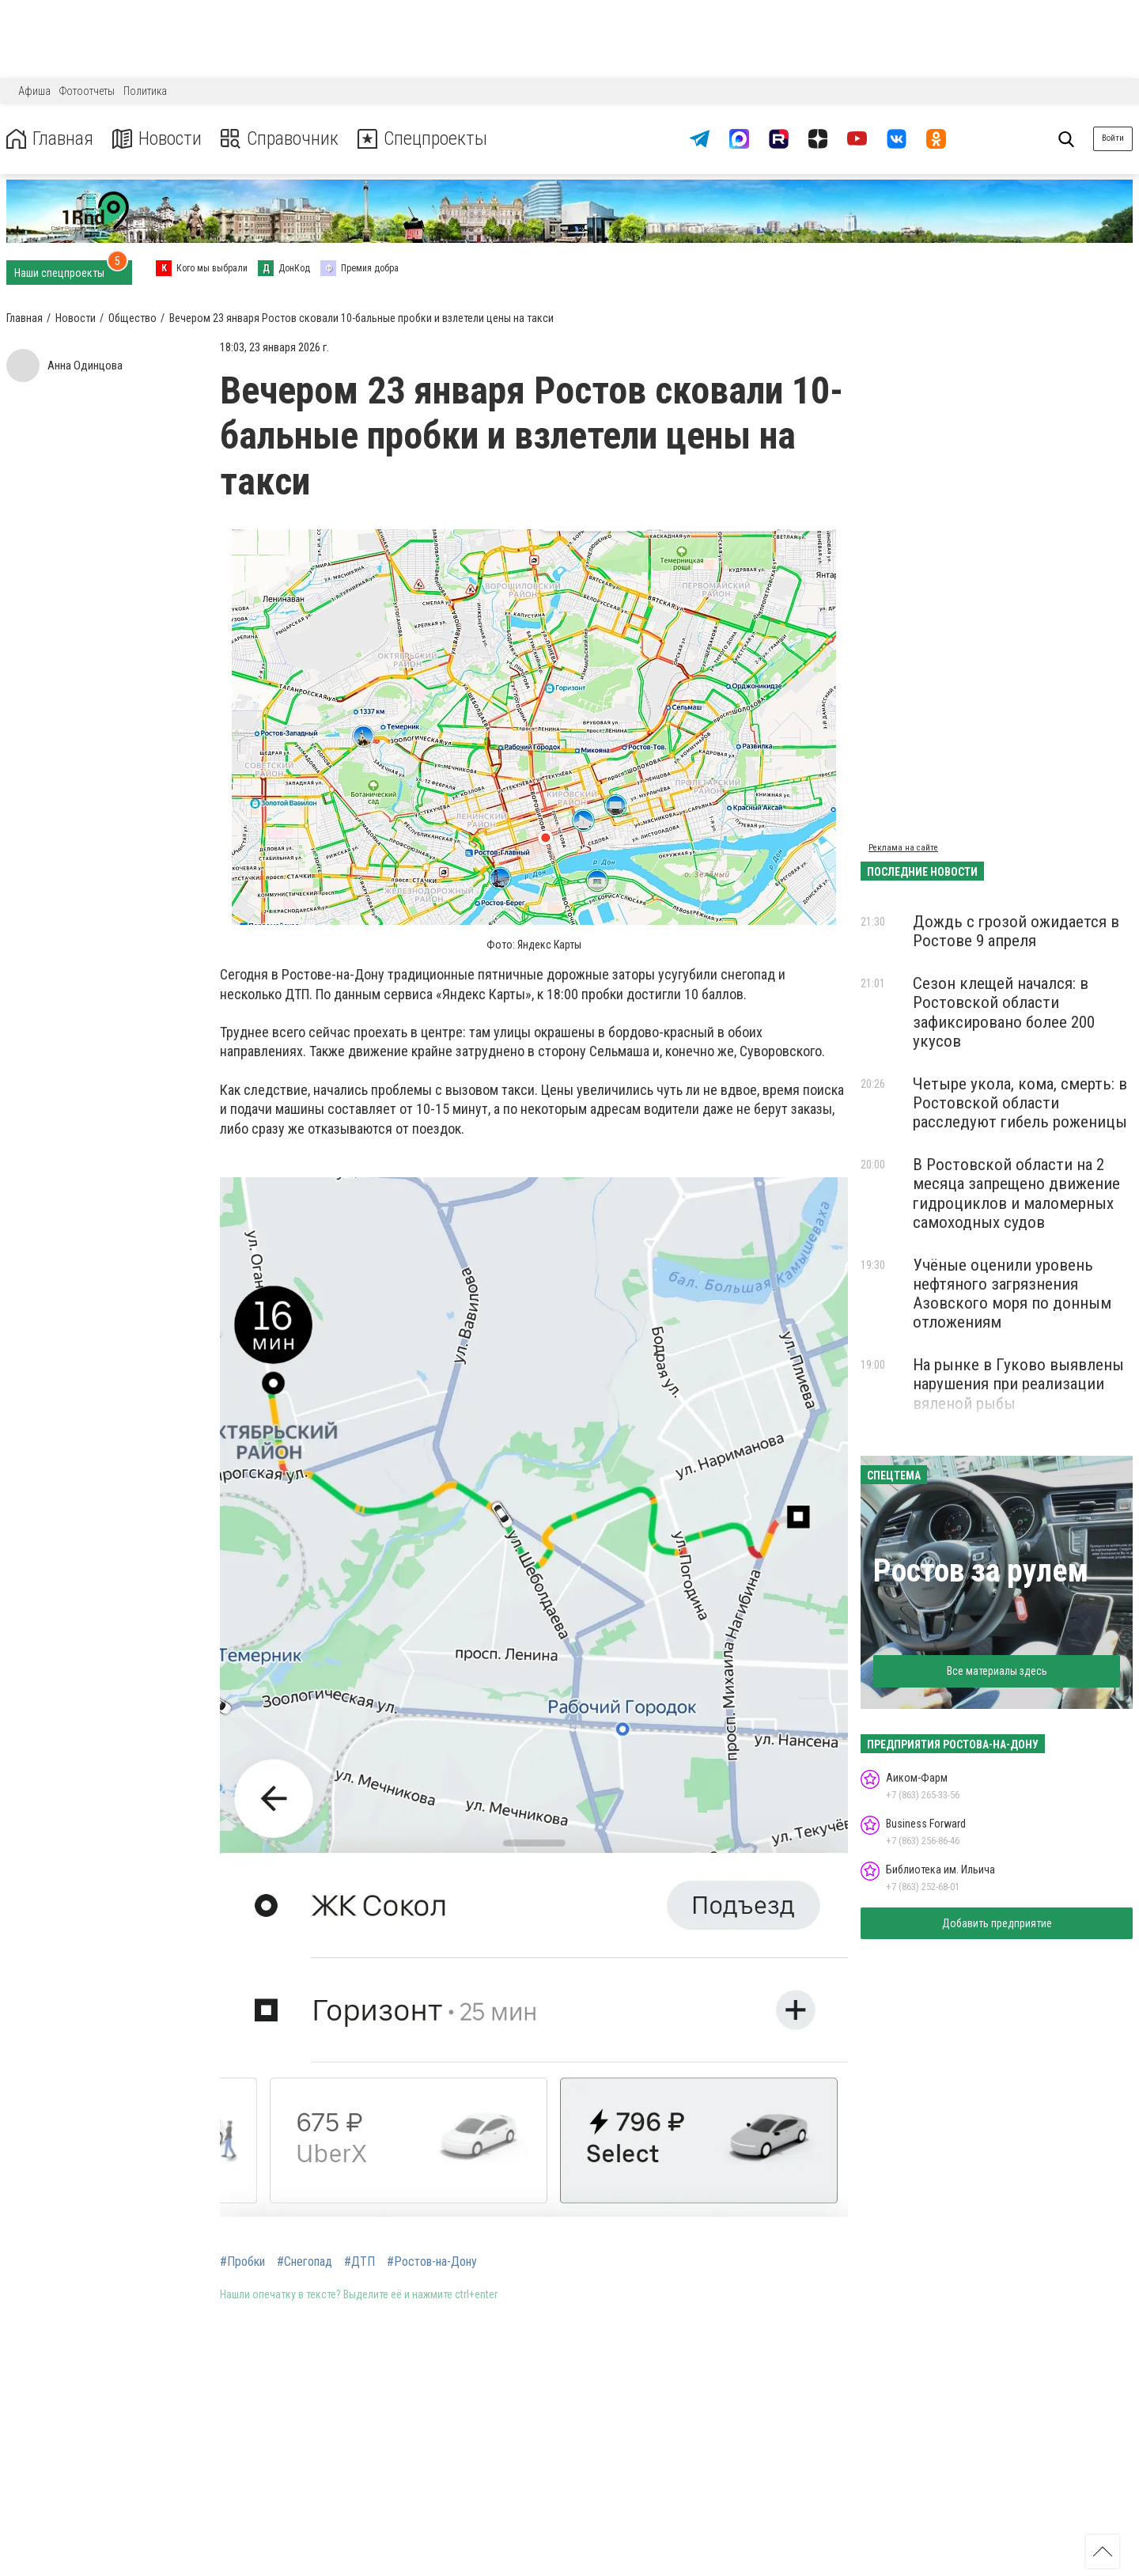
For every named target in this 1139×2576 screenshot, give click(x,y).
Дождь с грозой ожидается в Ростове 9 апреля (1016, 931)
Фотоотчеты (87, 91)
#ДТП (359, 2262)
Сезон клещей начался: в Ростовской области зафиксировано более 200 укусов (1004, 1012)
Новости (157, 139)
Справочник (280, 139)
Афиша (34, 91)
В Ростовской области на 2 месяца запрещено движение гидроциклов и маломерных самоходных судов (1016, 1193)
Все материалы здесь (997, 1671)
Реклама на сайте (903, 848)
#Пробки (242, 2262)
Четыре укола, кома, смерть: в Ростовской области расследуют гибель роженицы (1020, 1102)
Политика (145, 91)
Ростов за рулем (980, 1570)
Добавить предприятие (997, 1923)
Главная (49, 139)
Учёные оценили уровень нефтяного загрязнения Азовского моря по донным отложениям (1012, 1294)
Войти (1113, 138)
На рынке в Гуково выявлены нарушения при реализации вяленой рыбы (1018, 1383)
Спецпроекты (422, 139)
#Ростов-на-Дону (432, 2262)
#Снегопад (304, 2262)
